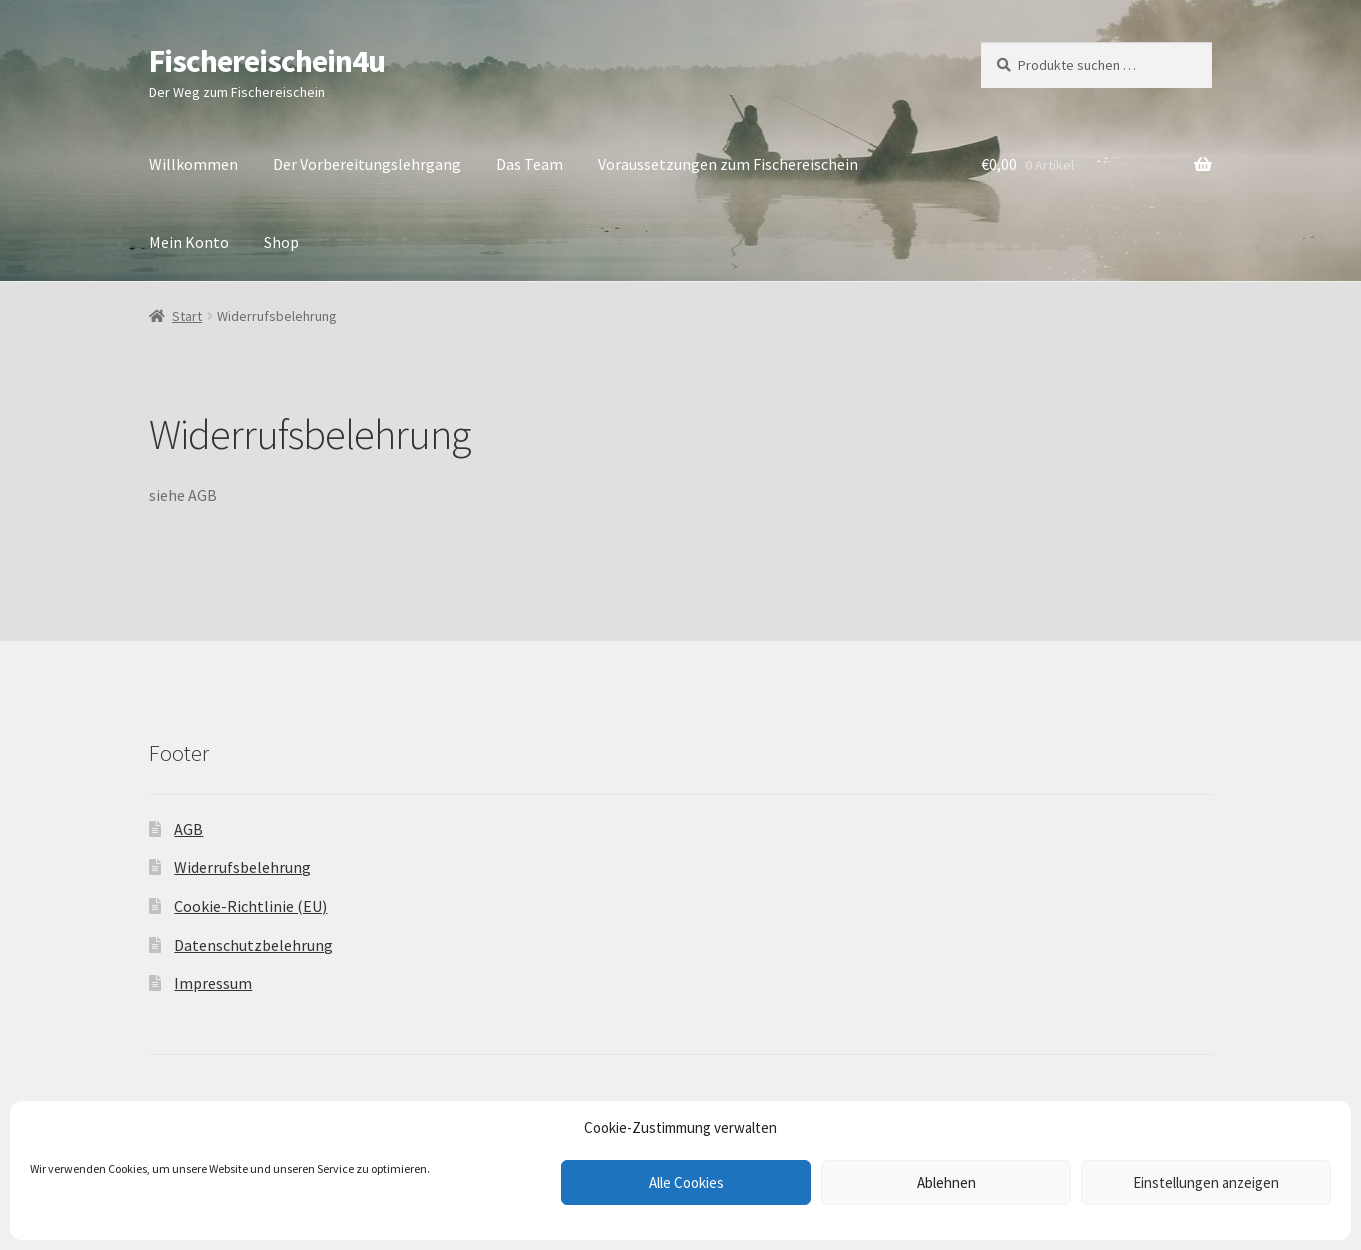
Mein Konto (189, 242)
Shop (281, 242)
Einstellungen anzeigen (1206, 1182)
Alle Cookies (686, 1182)
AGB (188, 829)
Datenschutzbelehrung (253, 945)
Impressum (213, 983)
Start (187, 316)
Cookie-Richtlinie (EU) (250, 906)
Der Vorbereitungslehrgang (367, 164)
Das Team (529, 164)
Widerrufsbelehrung (242, 867)
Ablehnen (946, 1182)
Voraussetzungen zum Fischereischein (728, 164)
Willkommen (193, 164)
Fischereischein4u (267, 61)
